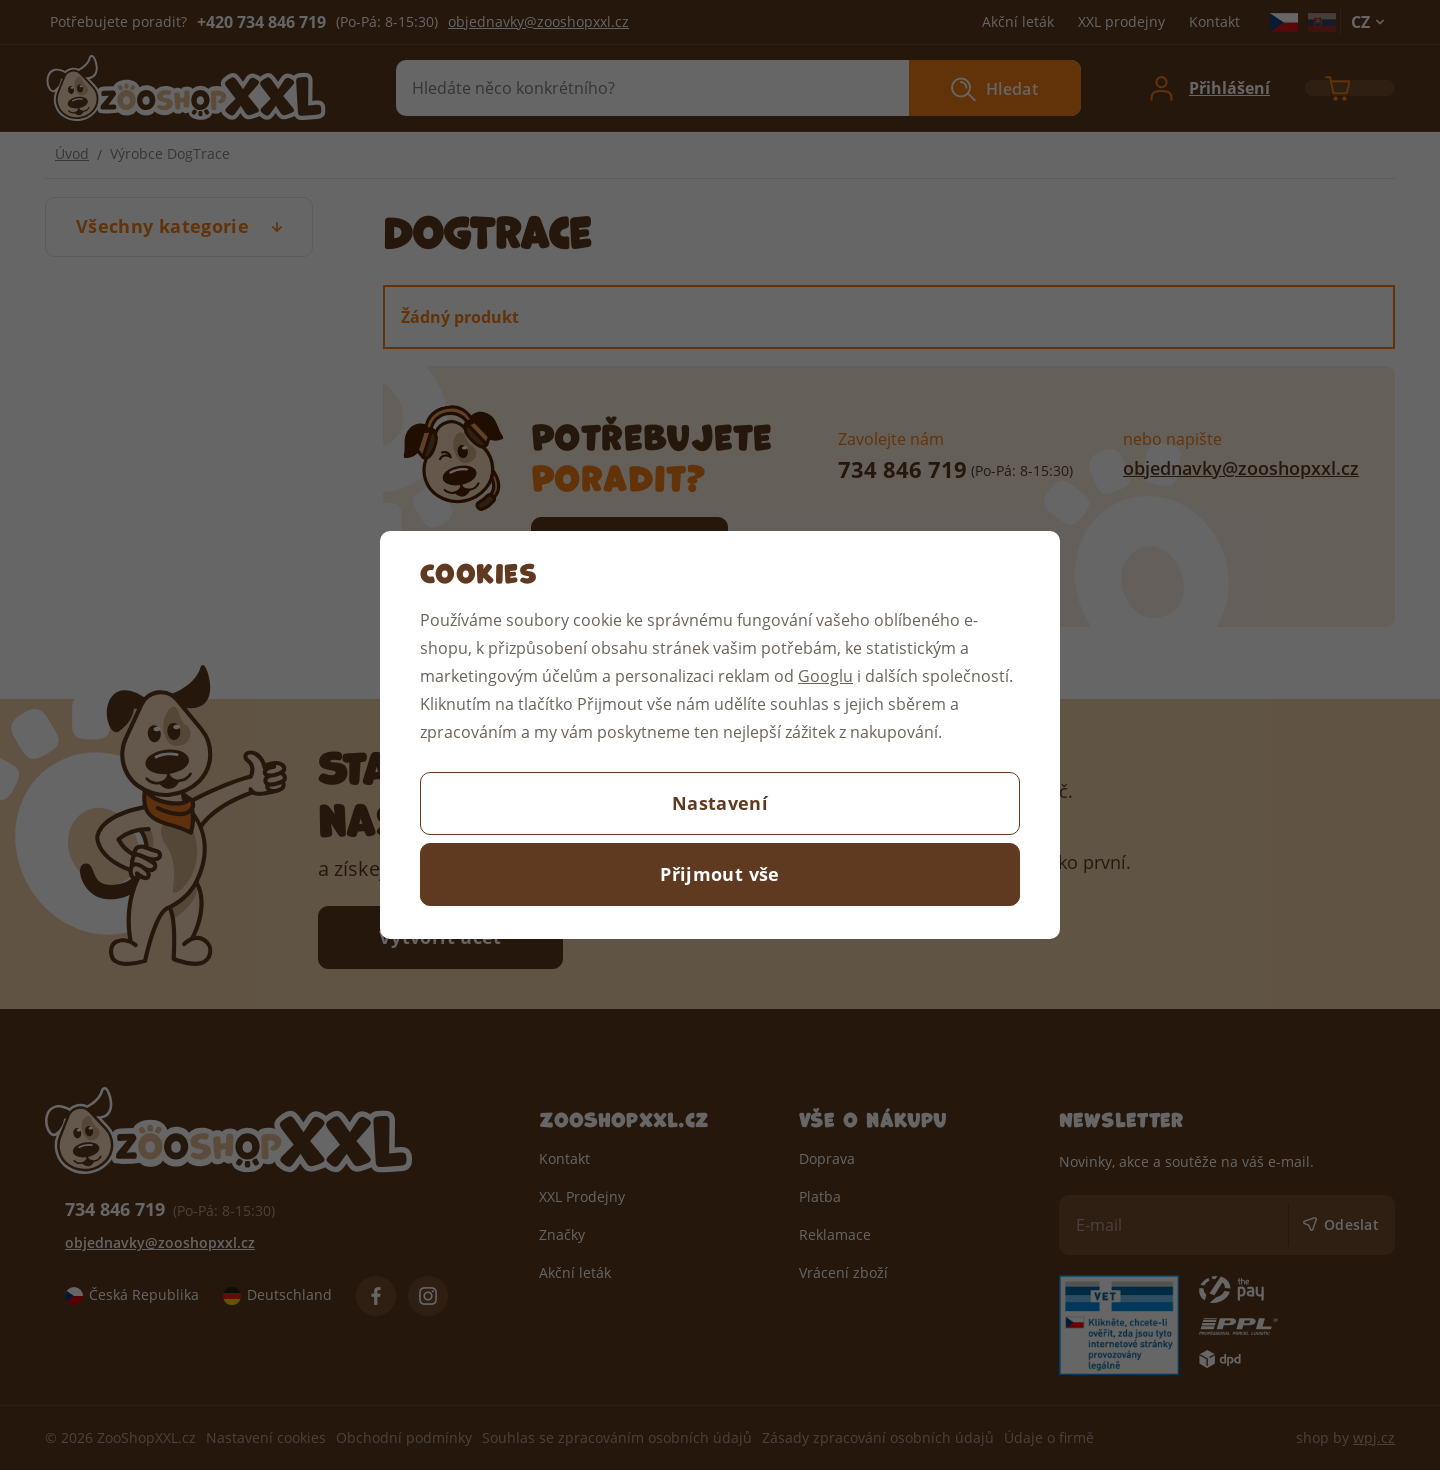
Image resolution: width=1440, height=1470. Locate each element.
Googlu (825, 675)
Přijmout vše (719, 874)
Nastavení (720, 803)
